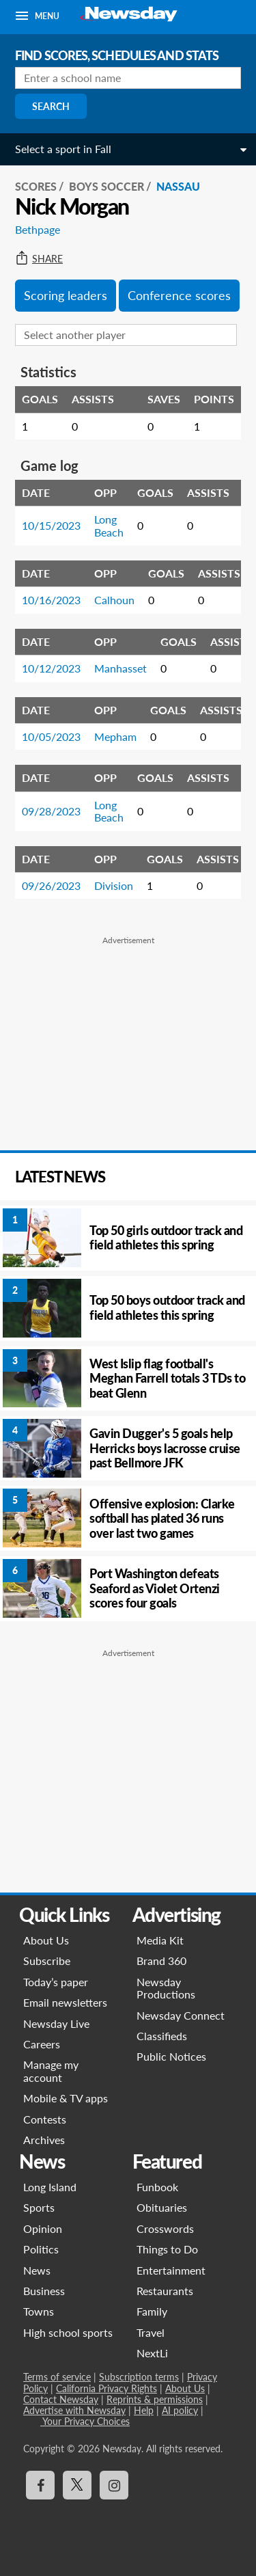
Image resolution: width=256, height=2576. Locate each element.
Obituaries (162, 2207)
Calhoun (114, 599)
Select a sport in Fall (63, 148)
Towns (38, 2311)
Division (113, 885)
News (37, 2270)
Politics (41, 2248)
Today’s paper (55, 1981)
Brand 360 (161, 1960)
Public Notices (171, 2056)
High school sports (68, 2332)
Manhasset (120, 668)
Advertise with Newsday (74, 2410)
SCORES (36, 186)
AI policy (180, 2410)
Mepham (115, 736)
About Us (46, 1940)
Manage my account (51, 2070)
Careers (41, 2043)
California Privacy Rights (106, 2388)
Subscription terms (139, 2377)
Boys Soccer (106, 186)
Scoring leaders (65, 295)
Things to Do (167, 2248)
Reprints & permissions (154, 2399)
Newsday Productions (166, 1988)
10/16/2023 (51, 599)
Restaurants (165, 2290)
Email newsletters (65, 2002)
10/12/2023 (51, 668)
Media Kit (160, 1940)
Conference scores (179, 295)
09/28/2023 (51, 810)
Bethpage (37, 229)
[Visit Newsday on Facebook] (40, 2485)
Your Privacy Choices (85, 2421)
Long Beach (109, 525)
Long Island (49, 2186)
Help (144, 2410)
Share (39, 259)
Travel (151, 2332)
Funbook (157, 2186)
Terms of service (57, 2377)
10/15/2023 (51, 525)
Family (152, 2311)
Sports (39, 2207)
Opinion (42, 2228)
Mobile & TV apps (65, 2097)
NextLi (152, 2352)
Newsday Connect (181, 2015)
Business (44, 2290)
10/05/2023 (51, 736)
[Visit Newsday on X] (77, 2485)
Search (51, 106)
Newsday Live (56, 2023)
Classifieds (162, 2035)
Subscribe (46, 1960)
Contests (44, 2119)
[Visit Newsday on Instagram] (114, 2485)
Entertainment (171, 2270)
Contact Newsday (60, 2399)
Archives (44, 2139)
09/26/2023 (51, 885)
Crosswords (165, 2228)
